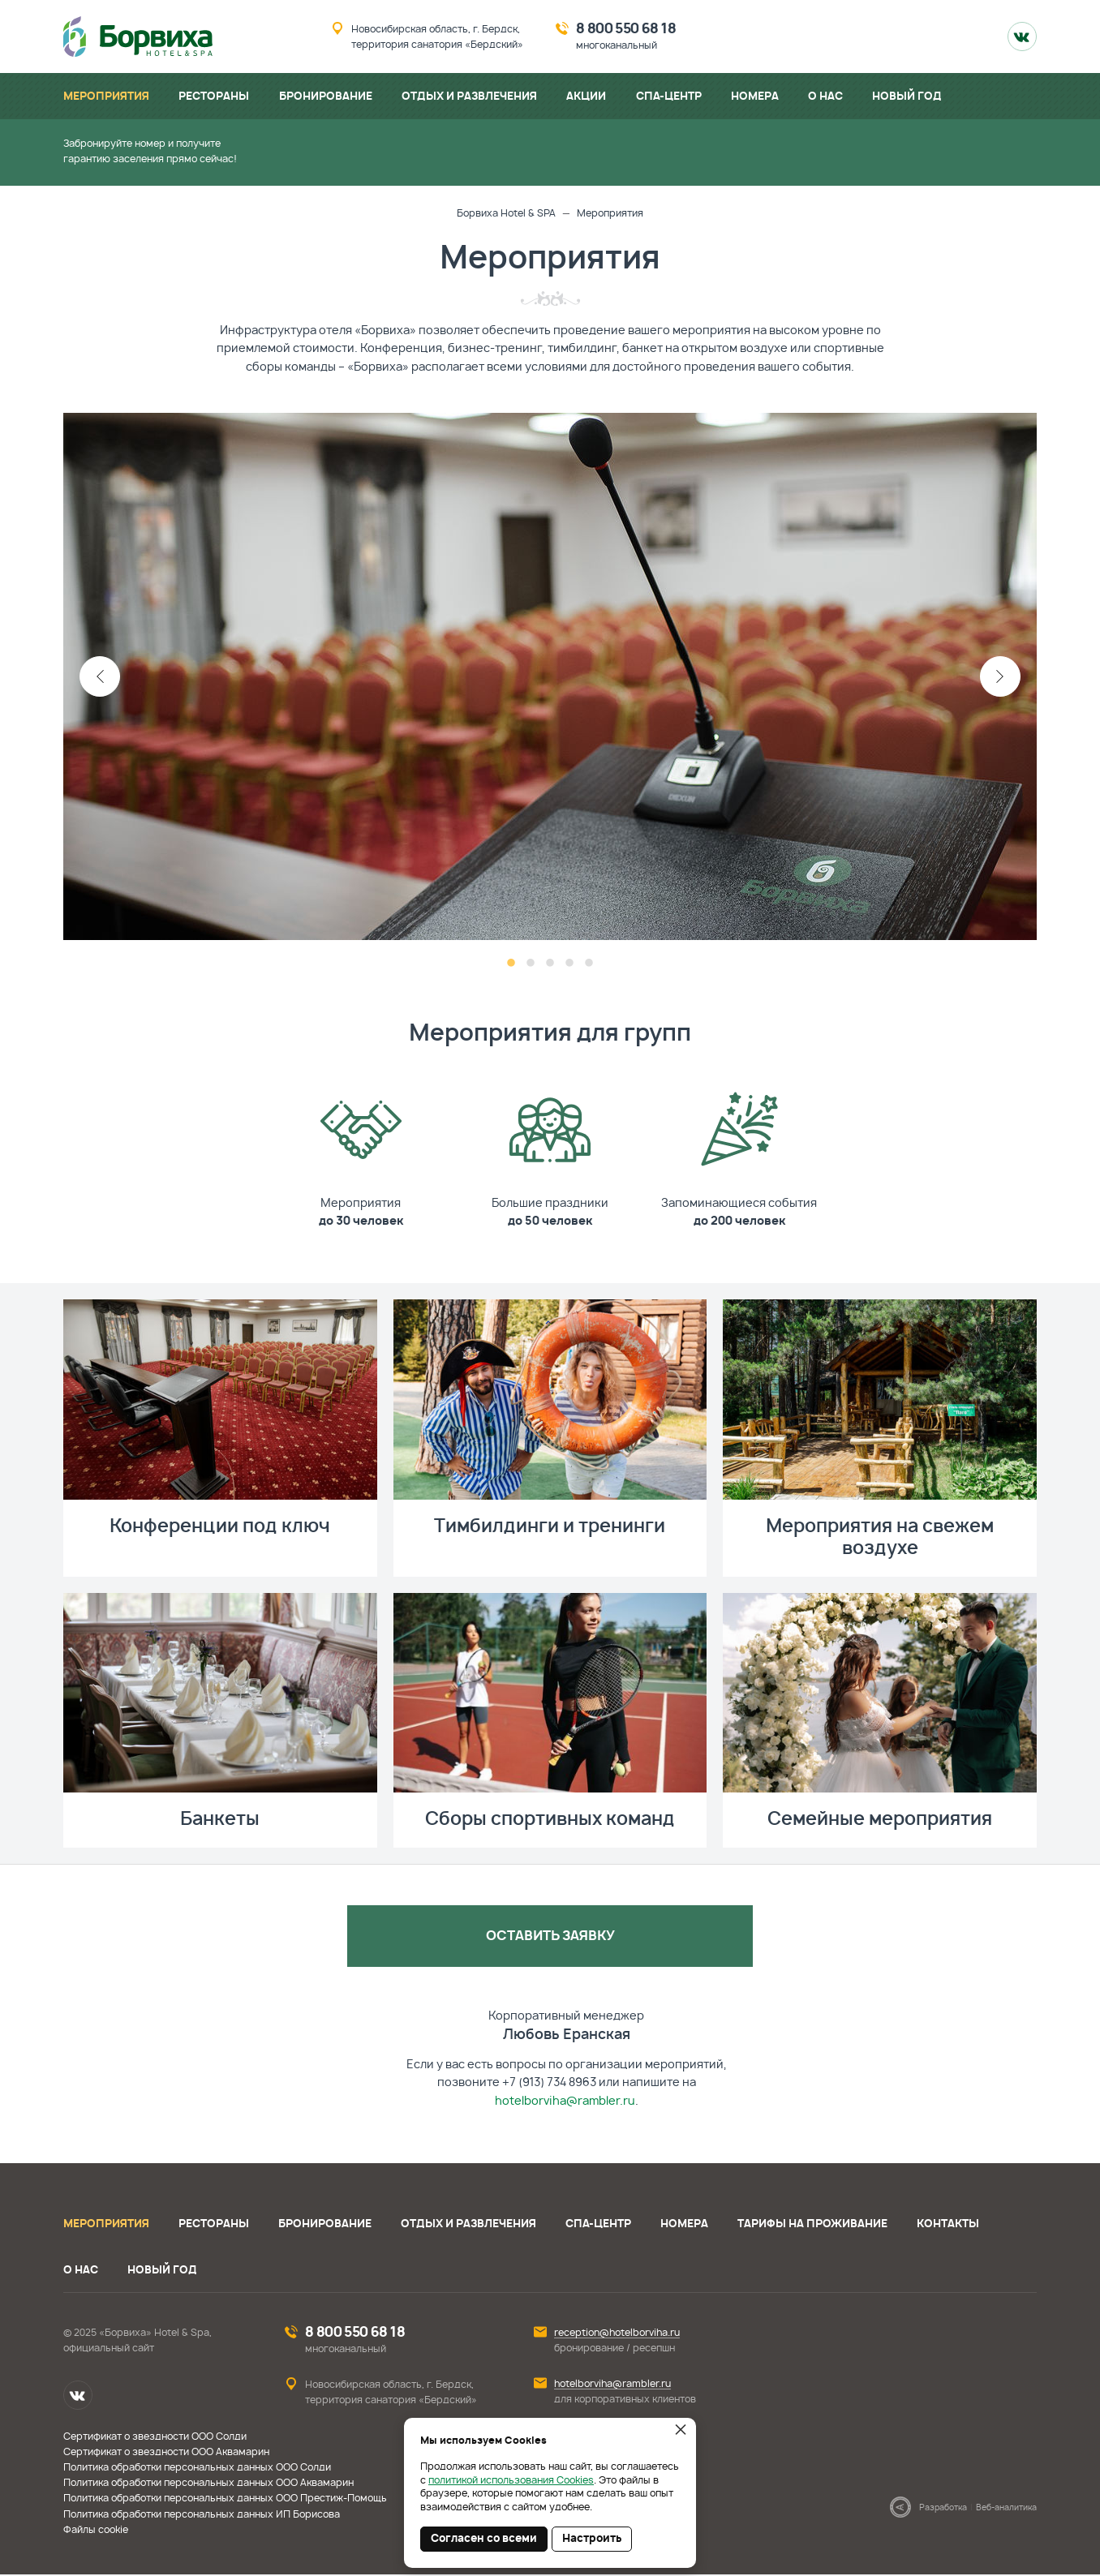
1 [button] (511, 964)
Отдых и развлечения (468, 2226)
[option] (550, 676)
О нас (80, 2272)
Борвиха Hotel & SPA (506, 213)
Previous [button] (99, 676)
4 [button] (569, 964)
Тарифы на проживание (812, 2226)
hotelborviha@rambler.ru (565, 2102)
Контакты (948, 2226)
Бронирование (325, 2226)
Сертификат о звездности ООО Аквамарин (166, 2453)
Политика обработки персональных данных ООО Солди (197, 2469)
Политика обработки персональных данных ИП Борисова (201, 2515)
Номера (684, 2226)
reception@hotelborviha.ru (617, 2334)
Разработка (943, 2509)
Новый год (162, 2272)
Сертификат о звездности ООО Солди (155, 2437)
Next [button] (1000, 676)
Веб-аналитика (1006, 2509)
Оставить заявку (550, 1936)
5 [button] (589, 964)
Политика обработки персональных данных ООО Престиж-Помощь (225, 2500)
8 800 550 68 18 (626, 29)
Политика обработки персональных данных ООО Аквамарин (208, 2484)
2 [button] (530, 964)
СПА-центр (598, 2226)
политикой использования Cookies (511, 2480)
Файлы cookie (95, 2531)
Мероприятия (106, 2226)
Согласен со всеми (484, 2539)
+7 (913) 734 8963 (549, 2084)
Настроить (591, 2539)
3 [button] (550, 964)
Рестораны (213, 2226)
